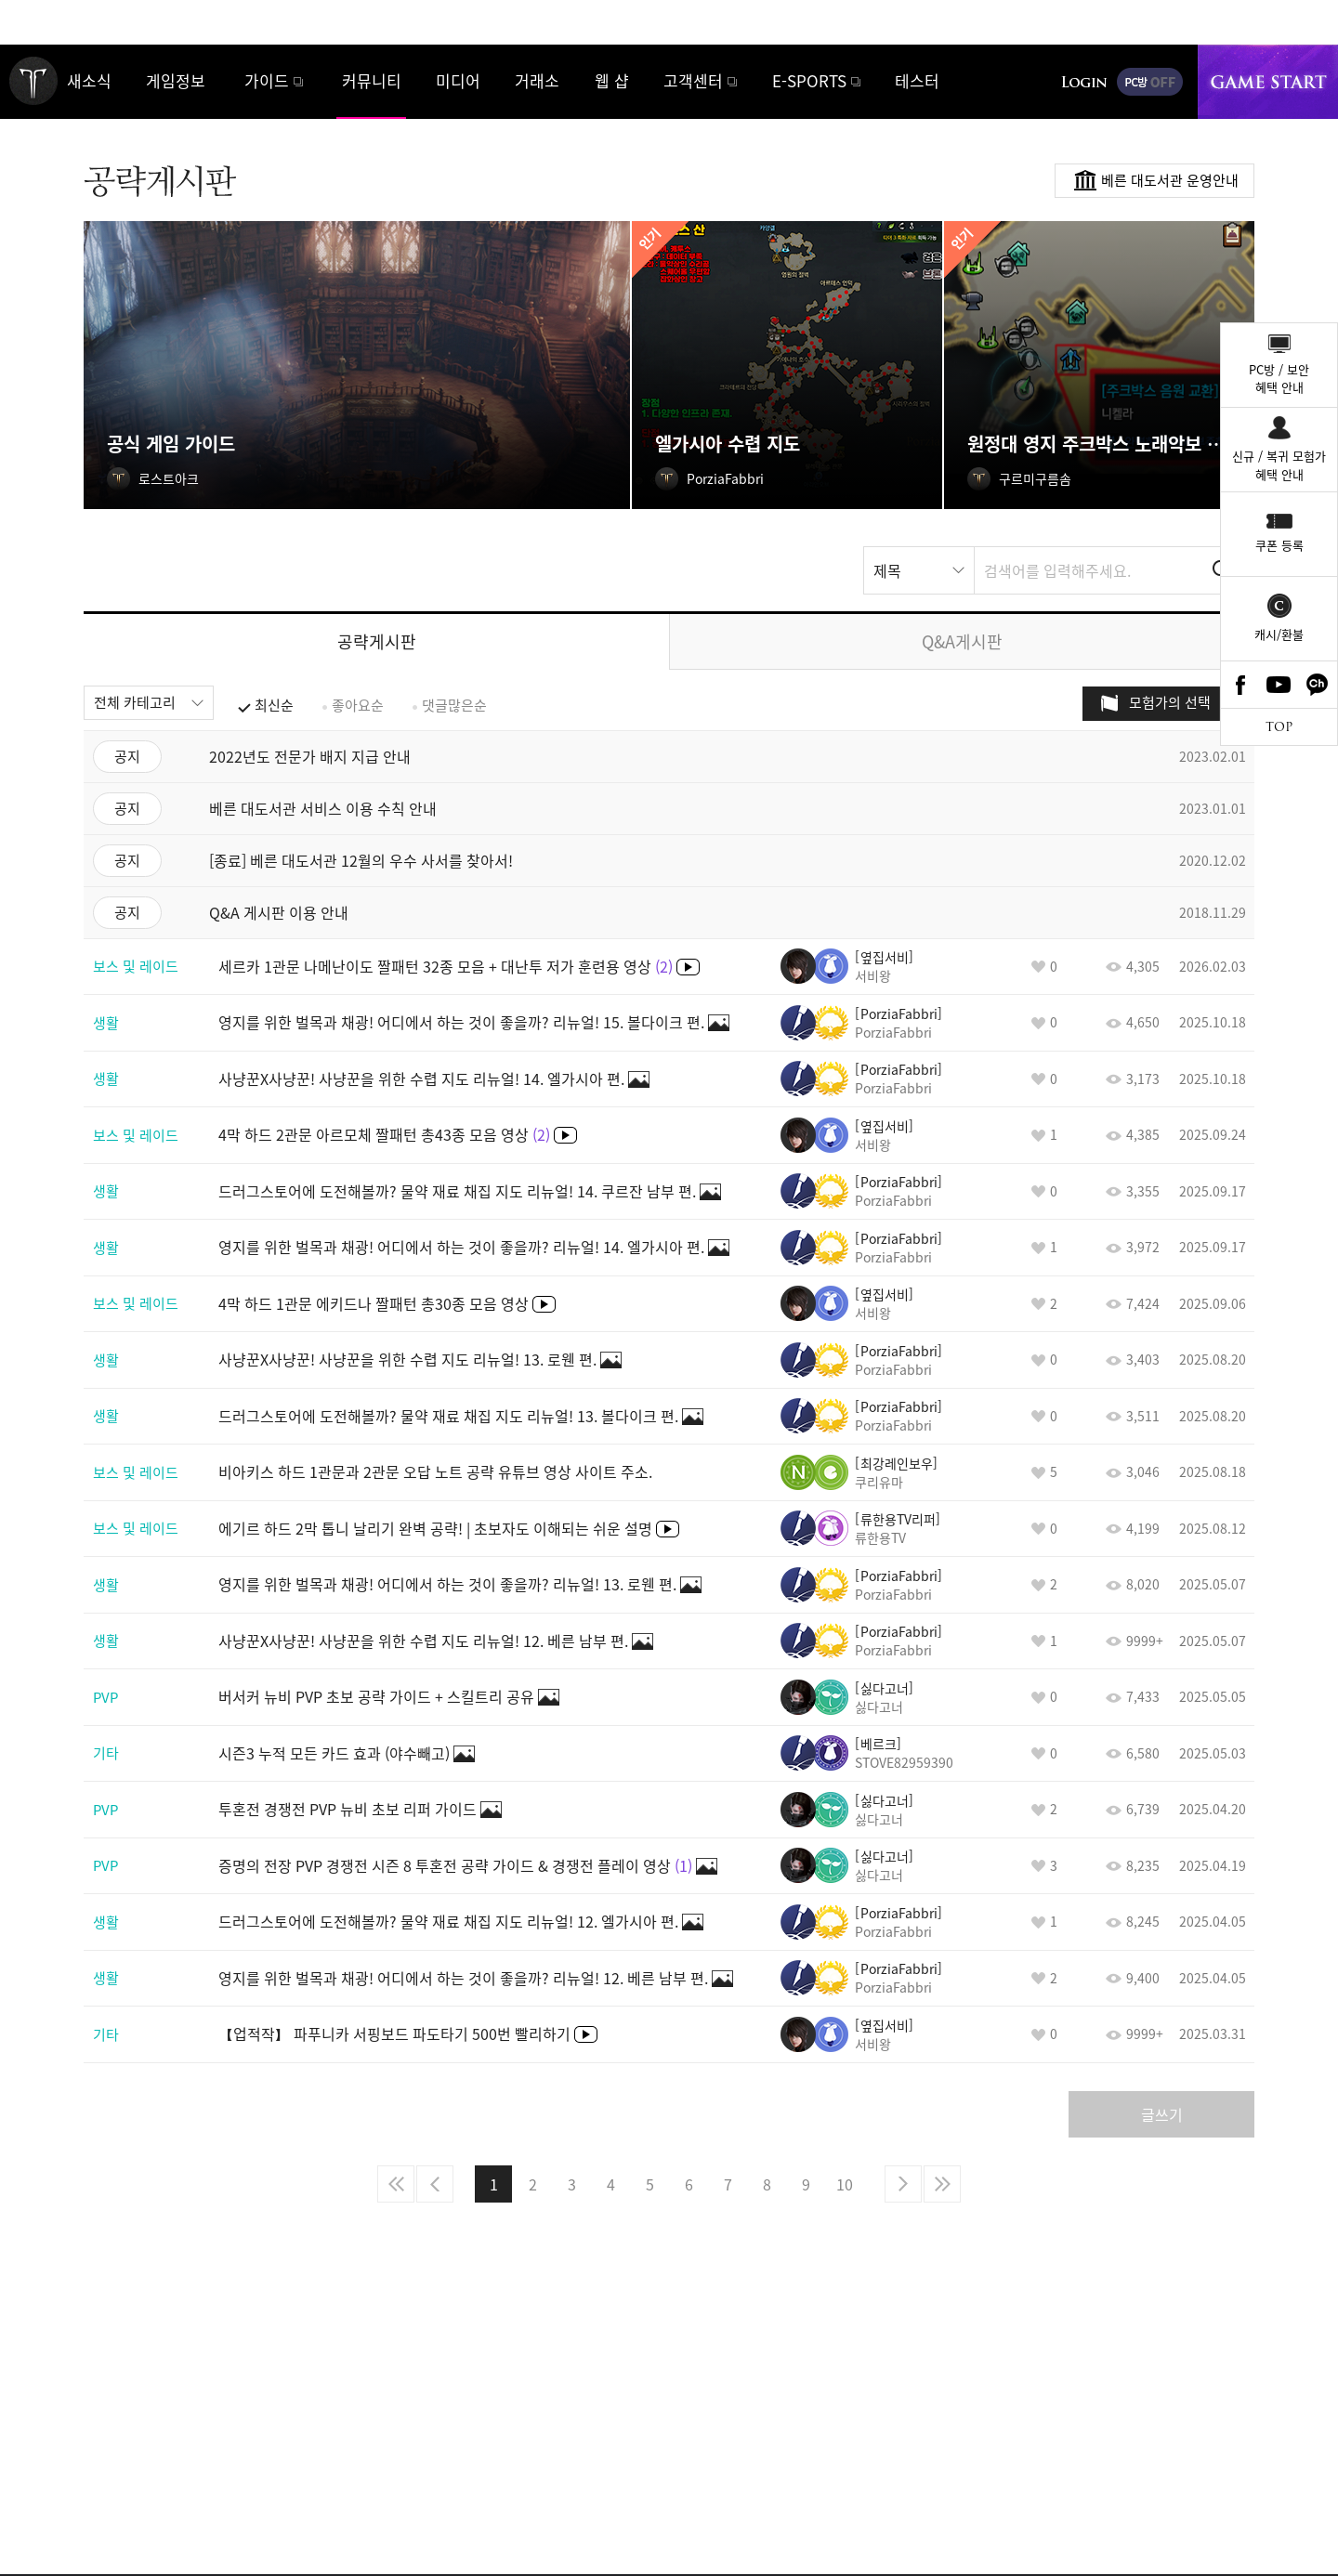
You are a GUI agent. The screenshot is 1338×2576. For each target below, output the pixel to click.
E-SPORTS (809, 80)
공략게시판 (376, 641)
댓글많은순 (454, 705)
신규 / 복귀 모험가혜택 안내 (1279, 465)
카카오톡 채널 (1317, 684)
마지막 (942, 2184)
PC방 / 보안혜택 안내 (1279, 378)
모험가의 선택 (1170, 702)
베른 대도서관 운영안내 (1170, 180)
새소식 (89, 80)
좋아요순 (358, 705)
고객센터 (693, 80)
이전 (434, 2184)
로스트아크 (33, 80)
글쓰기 (1162, 2114)
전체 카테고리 (135, 702)
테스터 (917, 80)
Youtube (1279, 684)
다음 (903, 2184)
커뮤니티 (371, 80)
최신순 (274, 705)
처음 (395, 2184)
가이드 (266, 80)
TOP (1279, 727)
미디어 (458, 80)
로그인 (1084, 82)
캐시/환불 (1279, 634)
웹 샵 (612, 80)
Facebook (1240, 684)
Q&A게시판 (962, 641)
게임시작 (1268, 82)
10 (844, 2184)
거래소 (537, 80)
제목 (887, 570)
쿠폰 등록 (1279, 545)
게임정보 (175, 80)
